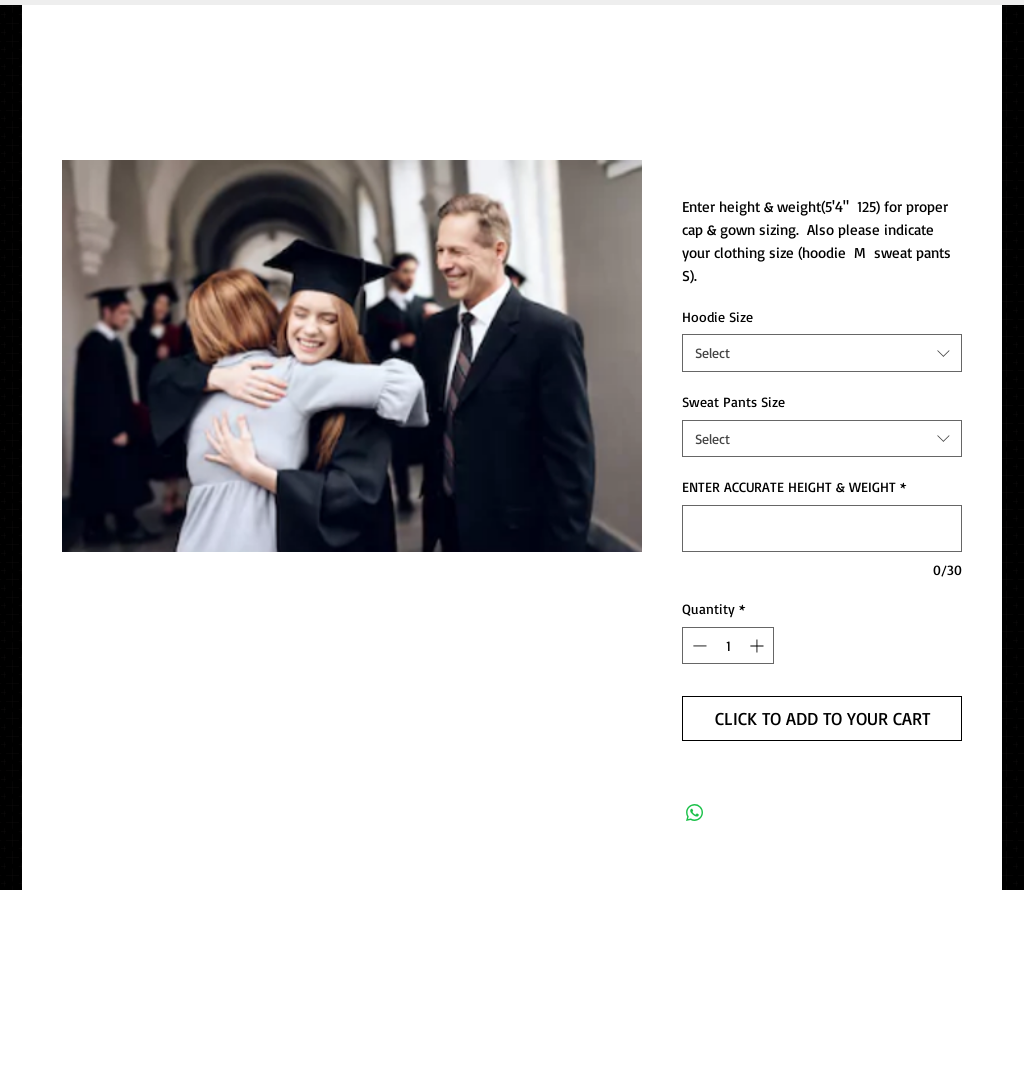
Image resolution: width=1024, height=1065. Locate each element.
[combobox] (822, 353)
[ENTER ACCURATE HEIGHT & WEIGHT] (822, 528)
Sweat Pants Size (733, 401)
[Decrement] (697, 645)
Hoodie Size (717, 316)
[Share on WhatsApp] (695, 813)
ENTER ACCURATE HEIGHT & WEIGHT (794, 486)
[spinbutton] (728, 645)
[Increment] (758, 645)
